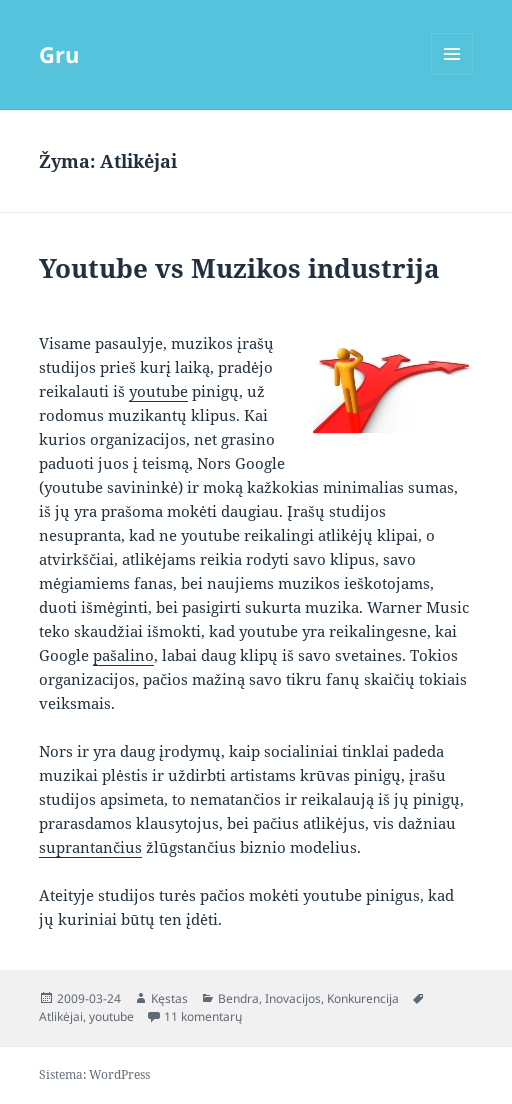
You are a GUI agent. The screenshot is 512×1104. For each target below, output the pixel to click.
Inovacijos (293, 998)
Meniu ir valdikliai (452, 74)
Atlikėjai (61, 1016)
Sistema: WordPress (94, 1074)
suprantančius (90, 847)
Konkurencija (363, 998)
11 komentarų (203, 1016)
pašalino (123, 655)
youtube (158, 391)
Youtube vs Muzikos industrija (239, 268)
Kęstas (169, 998)
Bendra (238, 998)
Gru (59, 54)
